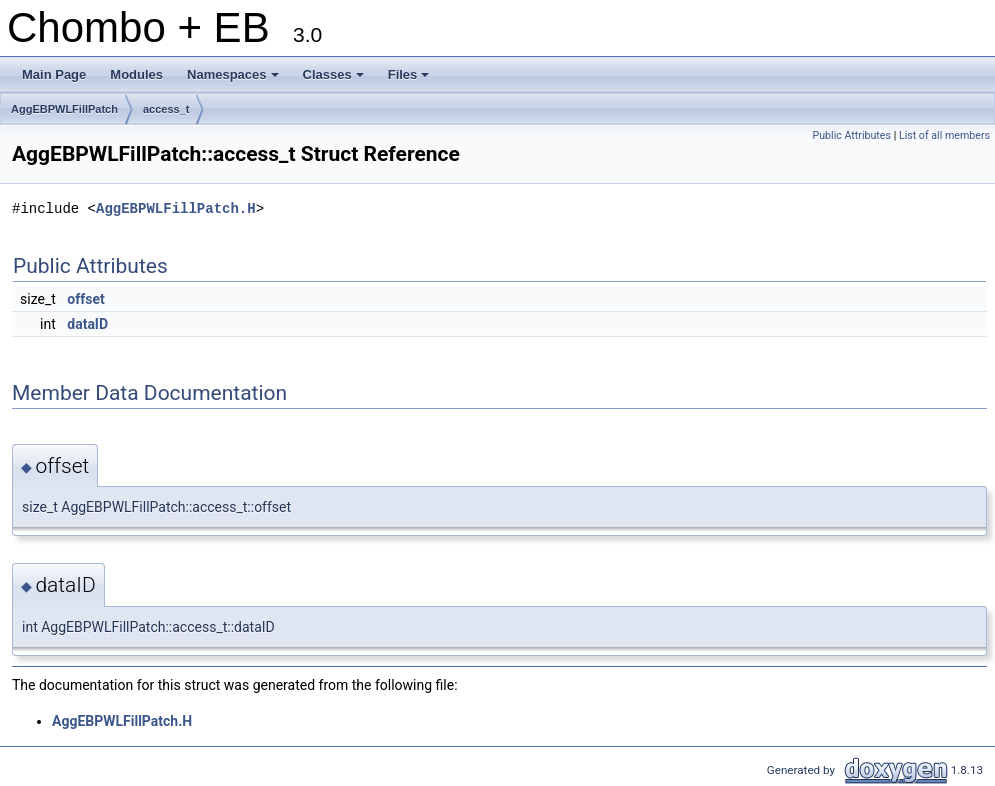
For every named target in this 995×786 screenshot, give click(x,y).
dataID (87, 324)
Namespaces (234, 80)
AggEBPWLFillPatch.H (176, 208)
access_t (166, 109)
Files (410, 80)
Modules (136, 74)
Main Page (54, 74)
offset (85, 299)
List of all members (944, 135)
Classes (335, 80)
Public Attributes (851, 135)
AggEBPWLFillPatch (64, 109)
